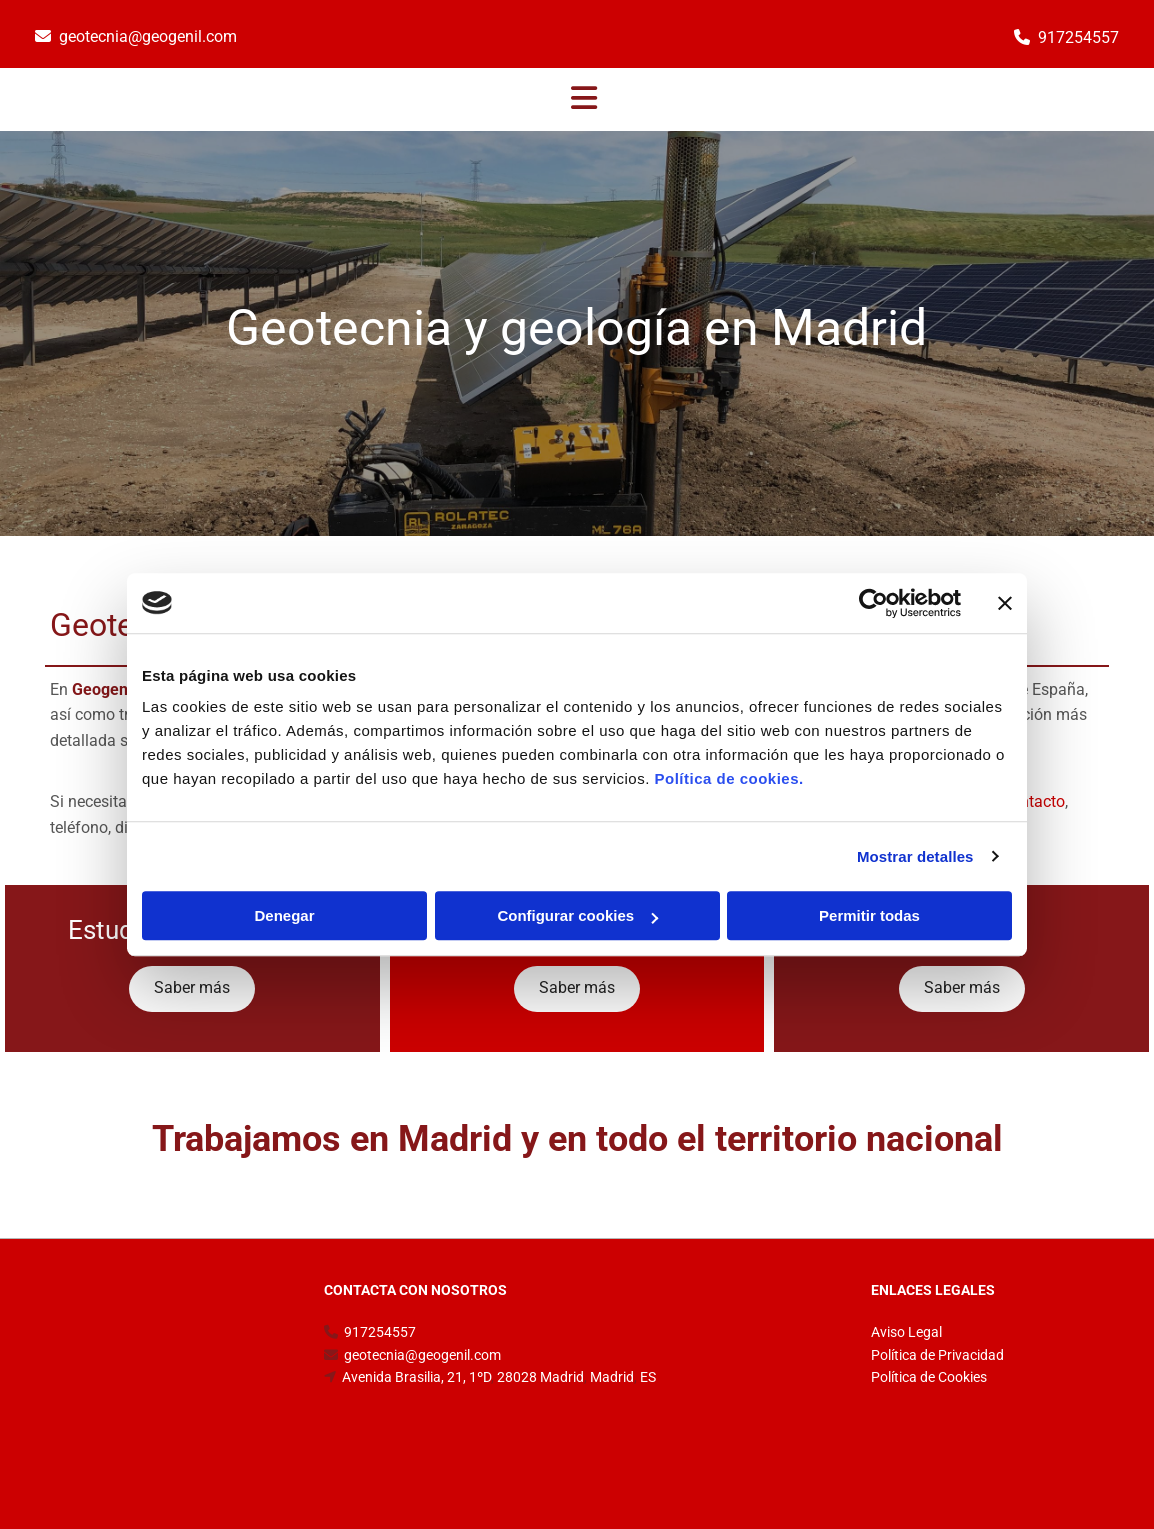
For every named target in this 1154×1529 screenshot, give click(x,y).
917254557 (1078, 37)
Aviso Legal (906, 1332)
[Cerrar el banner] (1005, 603)
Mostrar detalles (915, 856)
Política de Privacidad (937, 1355)
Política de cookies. (728, 778)
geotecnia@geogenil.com (148, 36)
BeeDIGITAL (1072, 1451)
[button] (584, 100)
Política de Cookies (929, 1377)
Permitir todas (869, 915)
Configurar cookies (577, 915)
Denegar (284, 915)
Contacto (1033, 801)
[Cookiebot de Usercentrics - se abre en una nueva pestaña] (873, 603)
